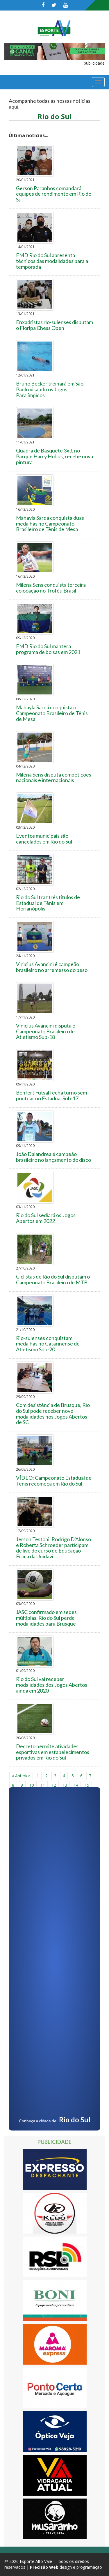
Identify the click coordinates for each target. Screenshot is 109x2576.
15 (87, 1785)
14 (76, 1785)
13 (64, 1785)
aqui (13, 106)
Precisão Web (44, 2567)
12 (53, 1785)
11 (42, 1785)
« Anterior (21, 1775)
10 (31, 1785)
